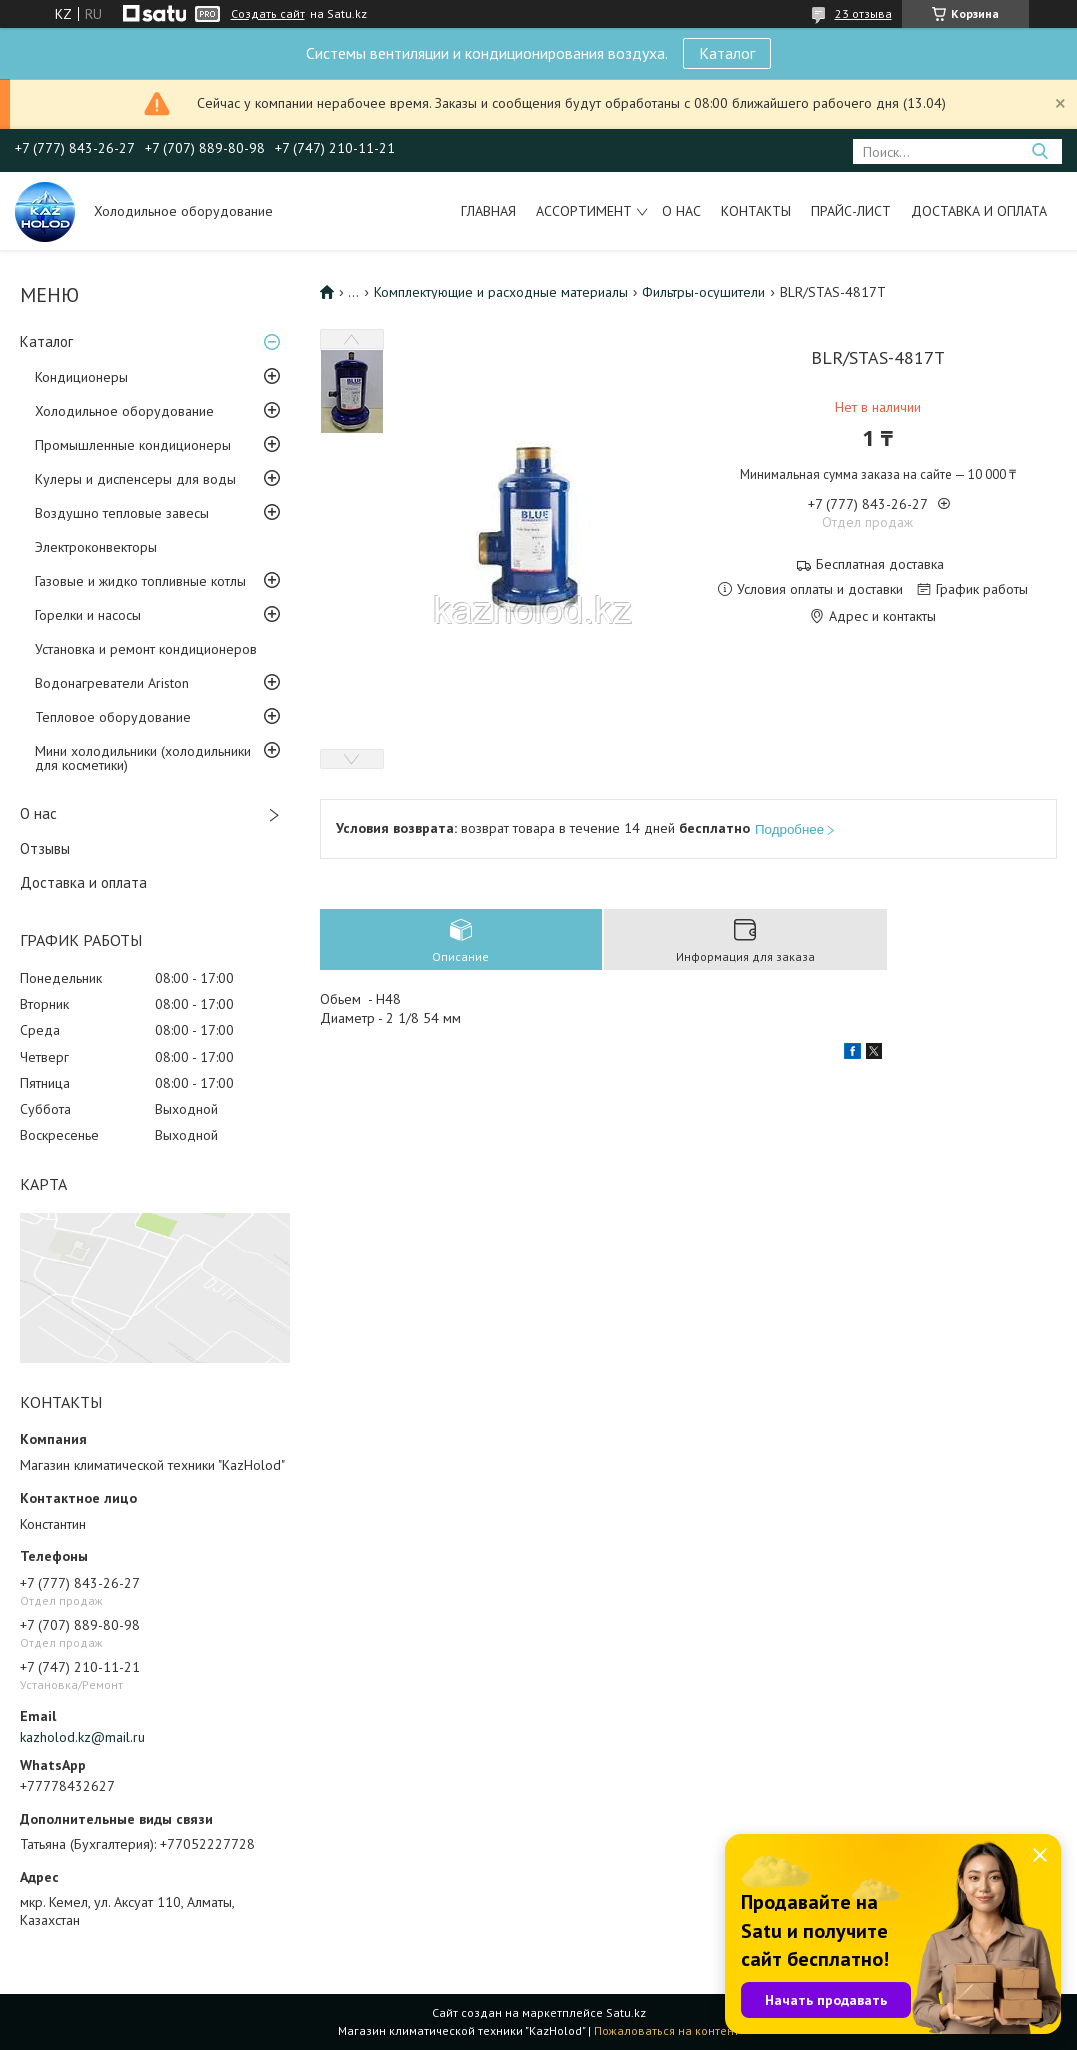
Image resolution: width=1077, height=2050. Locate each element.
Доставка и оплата (979, 211)
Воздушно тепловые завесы (122, 513)
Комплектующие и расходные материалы (501, 292)
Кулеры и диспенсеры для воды (135, 479)
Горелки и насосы (88, 615)
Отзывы (45, 848)
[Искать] (1039, 151)
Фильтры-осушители (703, 292)
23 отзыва (863, 13)
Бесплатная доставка (880, 564)
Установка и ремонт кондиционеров (146, 649)
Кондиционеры (81, 377)
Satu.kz (626, 2012)
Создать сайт (268, 14)
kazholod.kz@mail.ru (82, 1737)
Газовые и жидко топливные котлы (140, 581)
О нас (681, 211)
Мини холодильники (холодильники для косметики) (143, 758)
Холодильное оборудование (124, 411)
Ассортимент (584, 211)
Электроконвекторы (96, 547)
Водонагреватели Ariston (112, 683)
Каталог (727, 53)
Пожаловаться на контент (666, 2030)
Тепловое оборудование (113, 717)
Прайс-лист (851, 211)
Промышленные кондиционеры (133, 445)
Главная (488, 211)
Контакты (756, 211)
